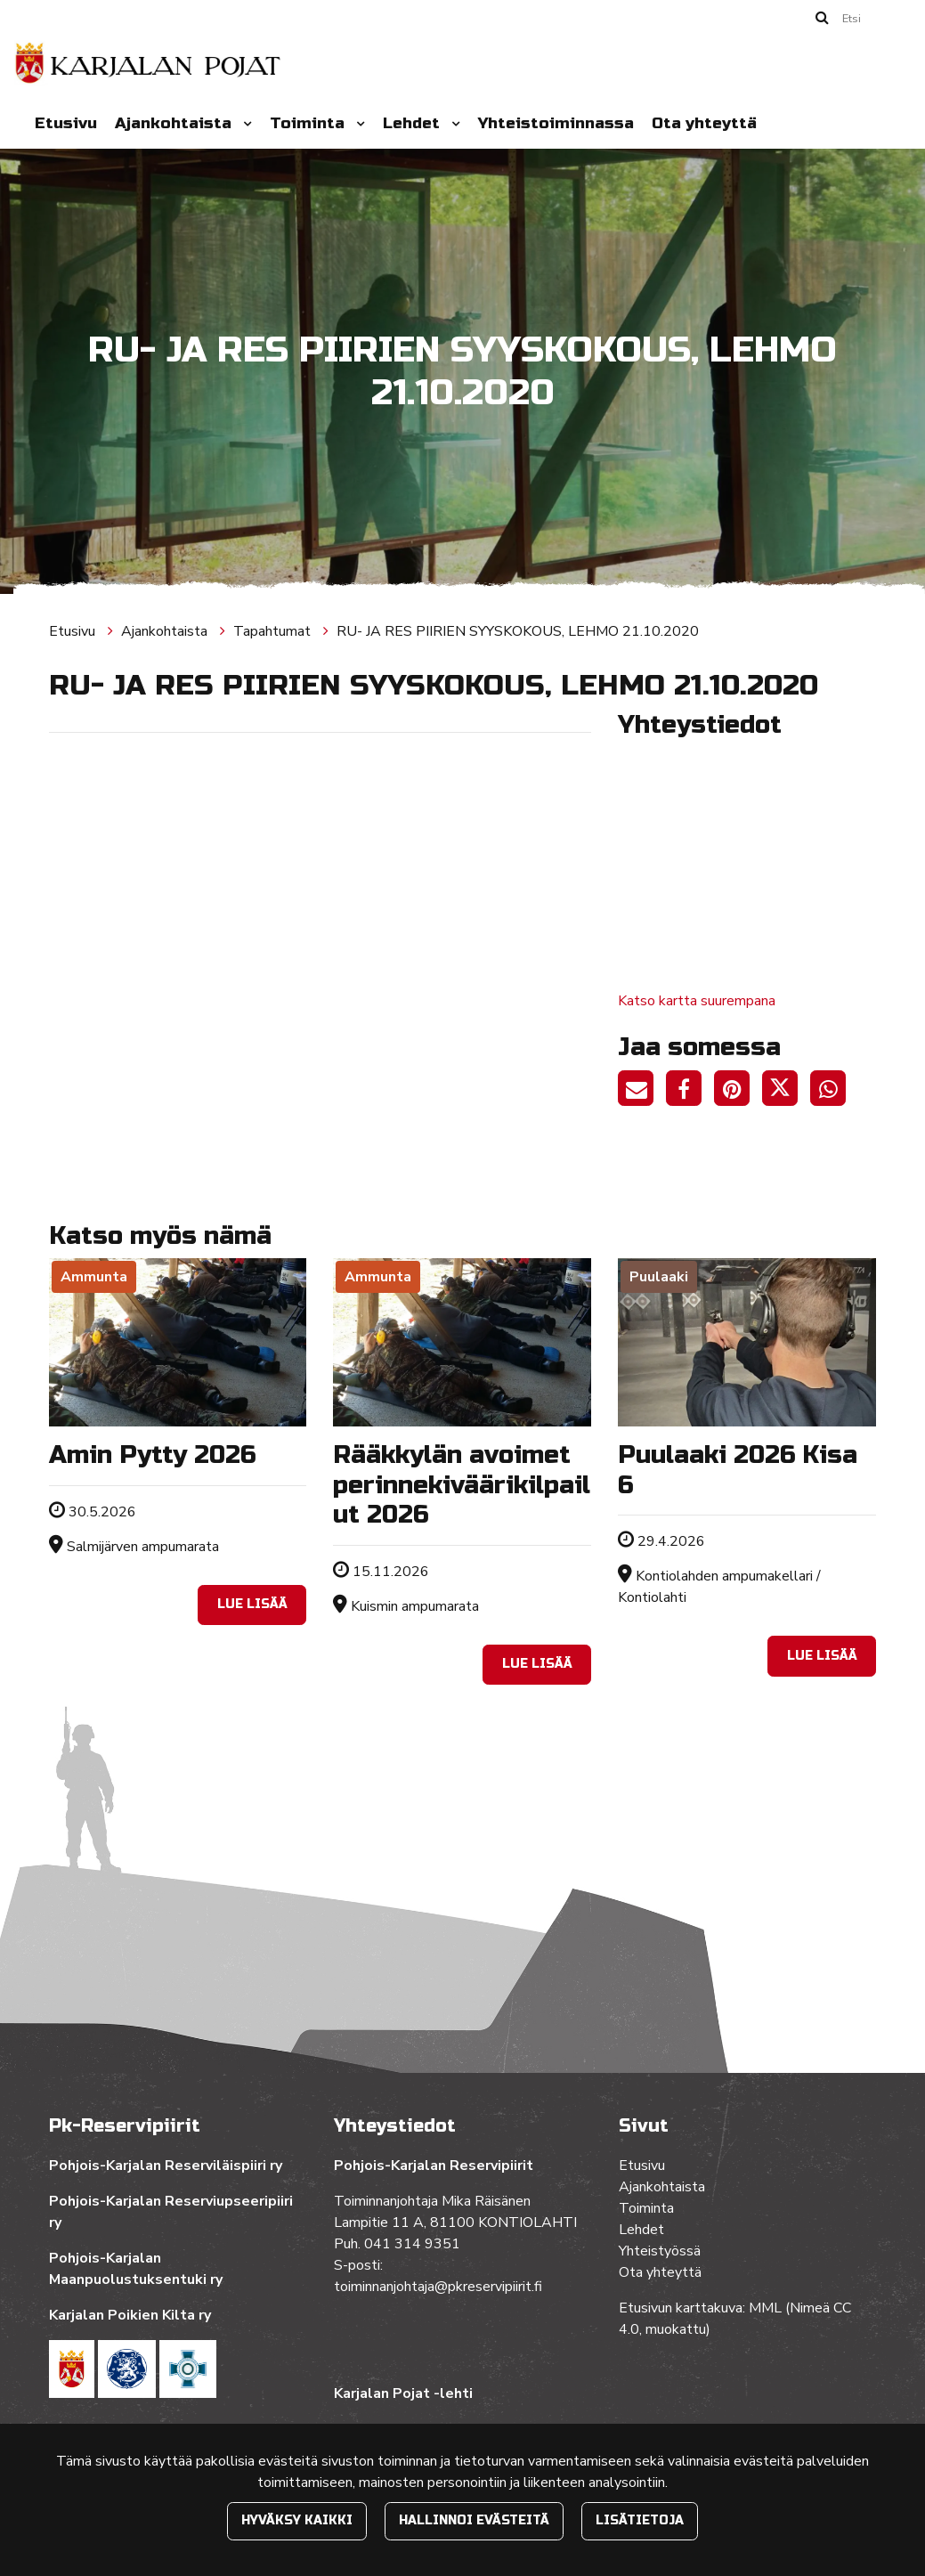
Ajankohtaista (175, 123)
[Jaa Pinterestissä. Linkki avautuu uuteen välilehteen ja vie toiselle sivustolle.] (738, 1091)
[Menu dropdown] (244, 123)
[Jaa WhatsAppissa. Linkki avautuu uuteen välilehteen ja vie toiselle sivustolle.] (832, 1091)
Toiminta (309, 123)
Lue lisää (252, 1604)
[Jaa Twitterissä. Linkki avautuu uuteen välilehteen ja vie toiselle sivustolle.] (786, 1091)
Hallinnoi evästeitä (474, 2520)
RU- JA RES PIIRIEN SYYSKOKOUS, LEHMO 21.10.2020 (518, 631)
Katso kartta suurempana (696, 1001)
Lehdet (413, 123)
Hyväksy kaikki (297, 2520)
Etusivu (66, 123)
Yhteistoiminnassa (556, 123)
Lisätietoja (640, 2520)
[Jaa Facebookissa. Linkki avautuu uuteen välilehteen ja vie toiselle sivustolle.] (690, 1091)
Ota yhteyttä (704, 123)
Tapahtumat (273, 631)
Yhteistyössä (660, 2251)
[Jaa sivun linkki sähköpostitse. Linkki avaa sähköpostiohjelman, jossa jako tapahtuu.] (642, 1091)
